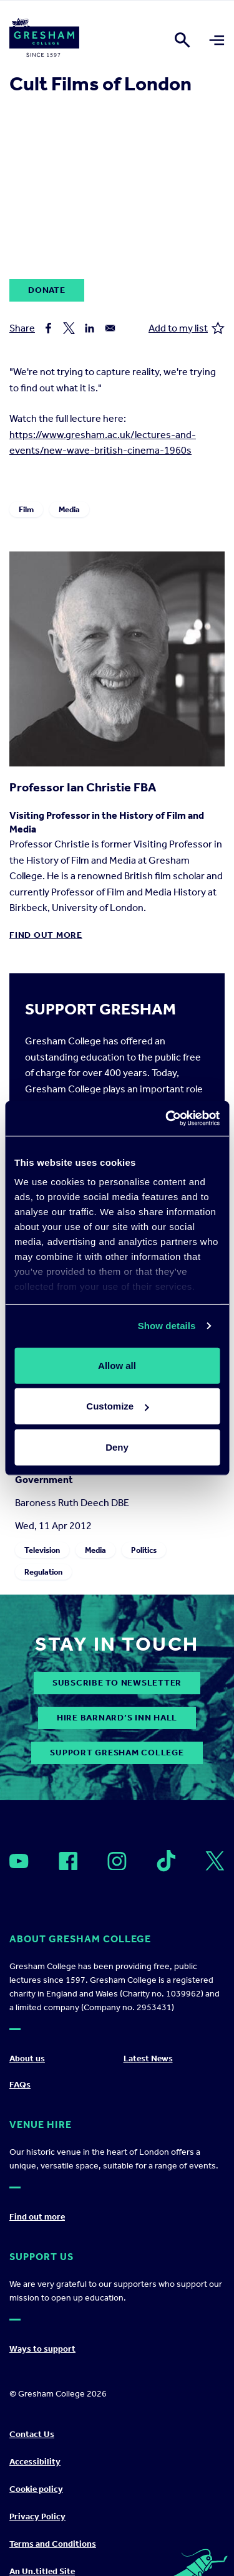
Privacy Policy (37, 2516)
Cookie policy (36, 2489)
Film (26, 509)
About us (27, 2058)
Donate (47, 290)
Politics (144, 1549)
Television (42, 1549)
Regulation (43, 1571)
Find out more (45, 935)
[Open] (19, 1861)
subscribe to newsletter (117, 1682)
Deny (117, 1446)
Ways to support (42, 2349)
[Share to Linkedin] (89, 328)
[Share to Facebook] (48, 328)
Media (69, 509)
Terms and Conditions (52, 2544)
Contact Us (31, 2434)
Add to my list (187, 328)
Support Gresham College (116, 1752)
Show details (167, 1325)
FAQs (20, 2084)
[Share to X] (69, 328)
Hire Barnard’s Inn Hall (117, 1717)
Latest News (148, 2058)
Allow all (117, 1365)
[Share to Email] (110, 328)
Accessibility (35, 2461)
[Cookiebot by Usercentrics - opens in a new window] (167, 1118)
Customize (117, 1406)
